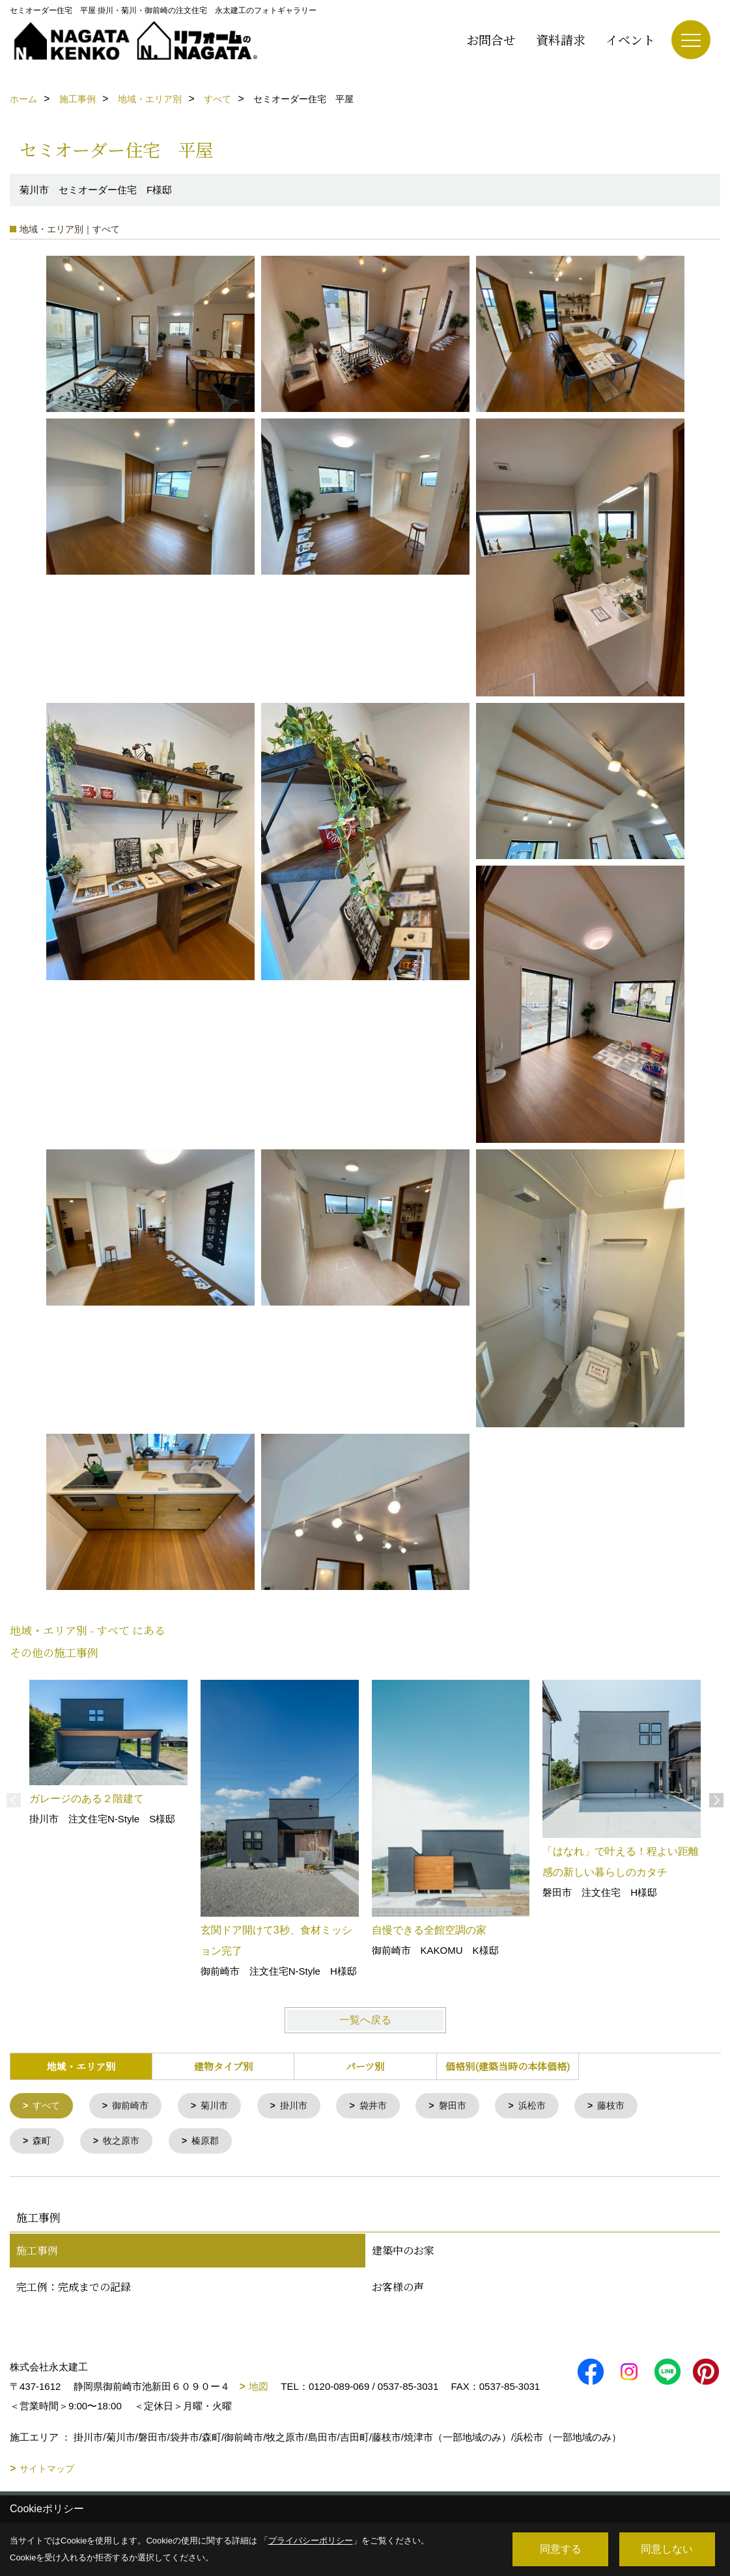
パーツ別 (365, 2066)
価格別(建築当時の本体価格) (507, 2066)
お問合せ (491, 39)
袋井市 (385, 2106)
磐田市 (468, 2106)
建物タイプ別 (223, 2066)
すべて (48, 2106)
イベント (630, 39)
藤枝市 (632, 2106)
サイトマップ (47, 2471)
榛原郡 (212, 2142)
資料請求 (560, 39)
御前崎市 (134, 2106)
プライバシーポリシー (310, 2540)
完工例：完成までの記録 (73, 2289)
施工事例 (37, 2252)
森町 (43, 2142)
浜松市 (550, 2106)
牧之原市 (125, 2142)
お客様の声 (398, 2289)
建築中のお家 (403, 2252)
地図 (258, 2388)
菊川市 (221, 2106)
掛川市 (303, 2106)
